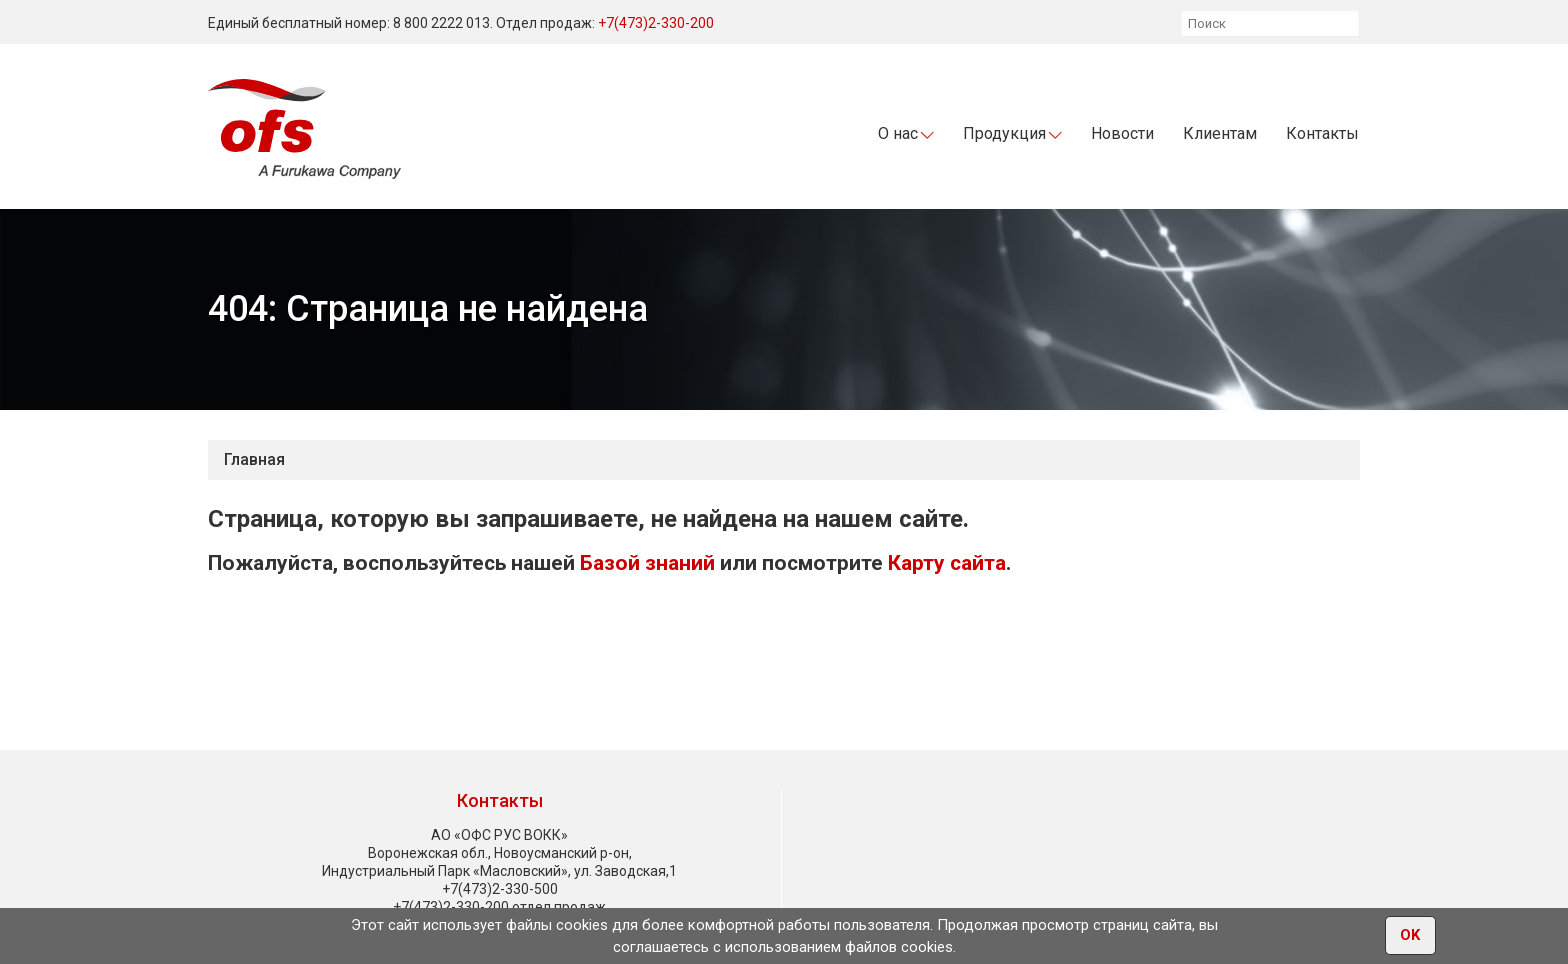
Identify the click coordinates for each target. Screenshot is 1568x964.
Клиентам (1220, 133)
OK (1410, 935)
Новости (1122, 133)
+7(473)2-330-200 (656, 23)
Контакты (1322, 133)
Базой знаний (647, 563)
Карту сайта (947, 563)
